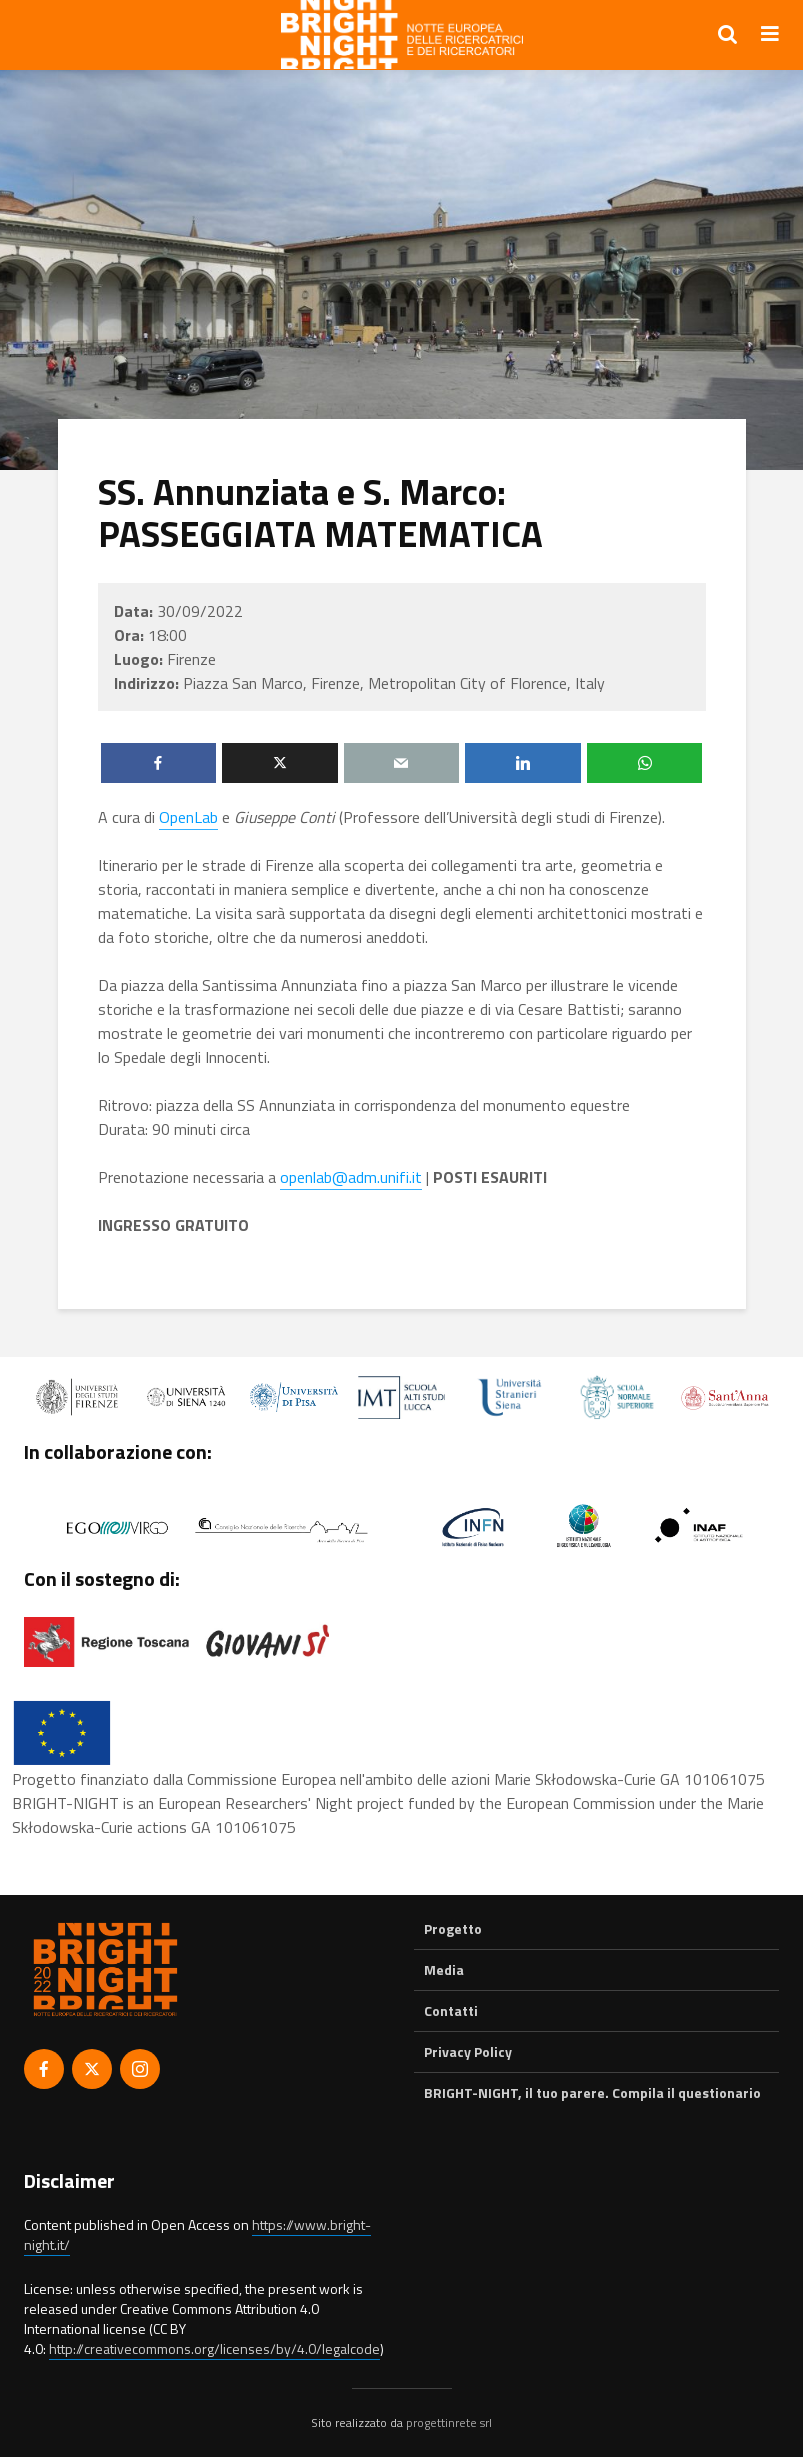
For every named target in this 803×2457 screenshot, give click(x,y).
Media (444, 1969)
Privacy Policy (468, 2051)
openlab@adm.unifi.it (351, 1177)
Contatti (451, 2010)
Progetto (453, 1929)
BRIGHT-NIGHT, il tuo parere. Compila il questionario (592, 2092)
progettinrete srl (449, 2422)
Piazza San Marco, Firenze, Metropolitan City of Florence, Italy (394, 683)
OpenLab (188, 817)
